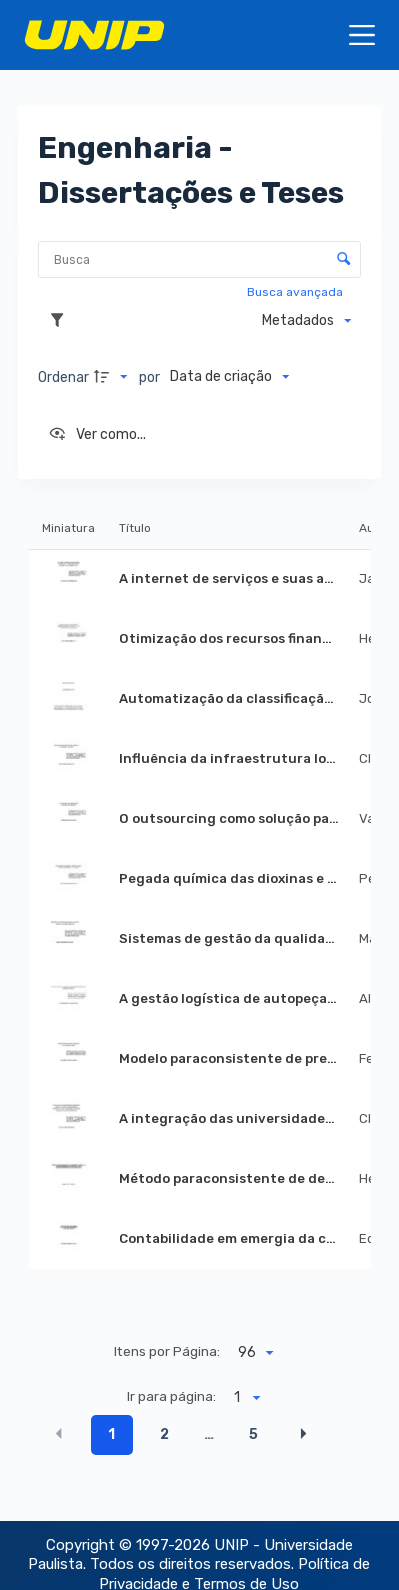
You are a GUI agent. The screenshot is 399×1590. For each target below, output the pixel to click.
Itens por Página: (167, 1351)
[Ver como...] (97, 435)
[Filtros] (62, 321)
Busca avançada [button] (296, 292)
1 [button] (111, 1434)
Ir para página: (171, 1396)
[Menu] (362, 35)
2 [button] (164, 1434)
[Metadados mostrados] (307, 321)
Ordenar (63, 377)
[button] (59, 1433)
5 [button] (253, 1434)
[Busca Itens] (199, 259)
